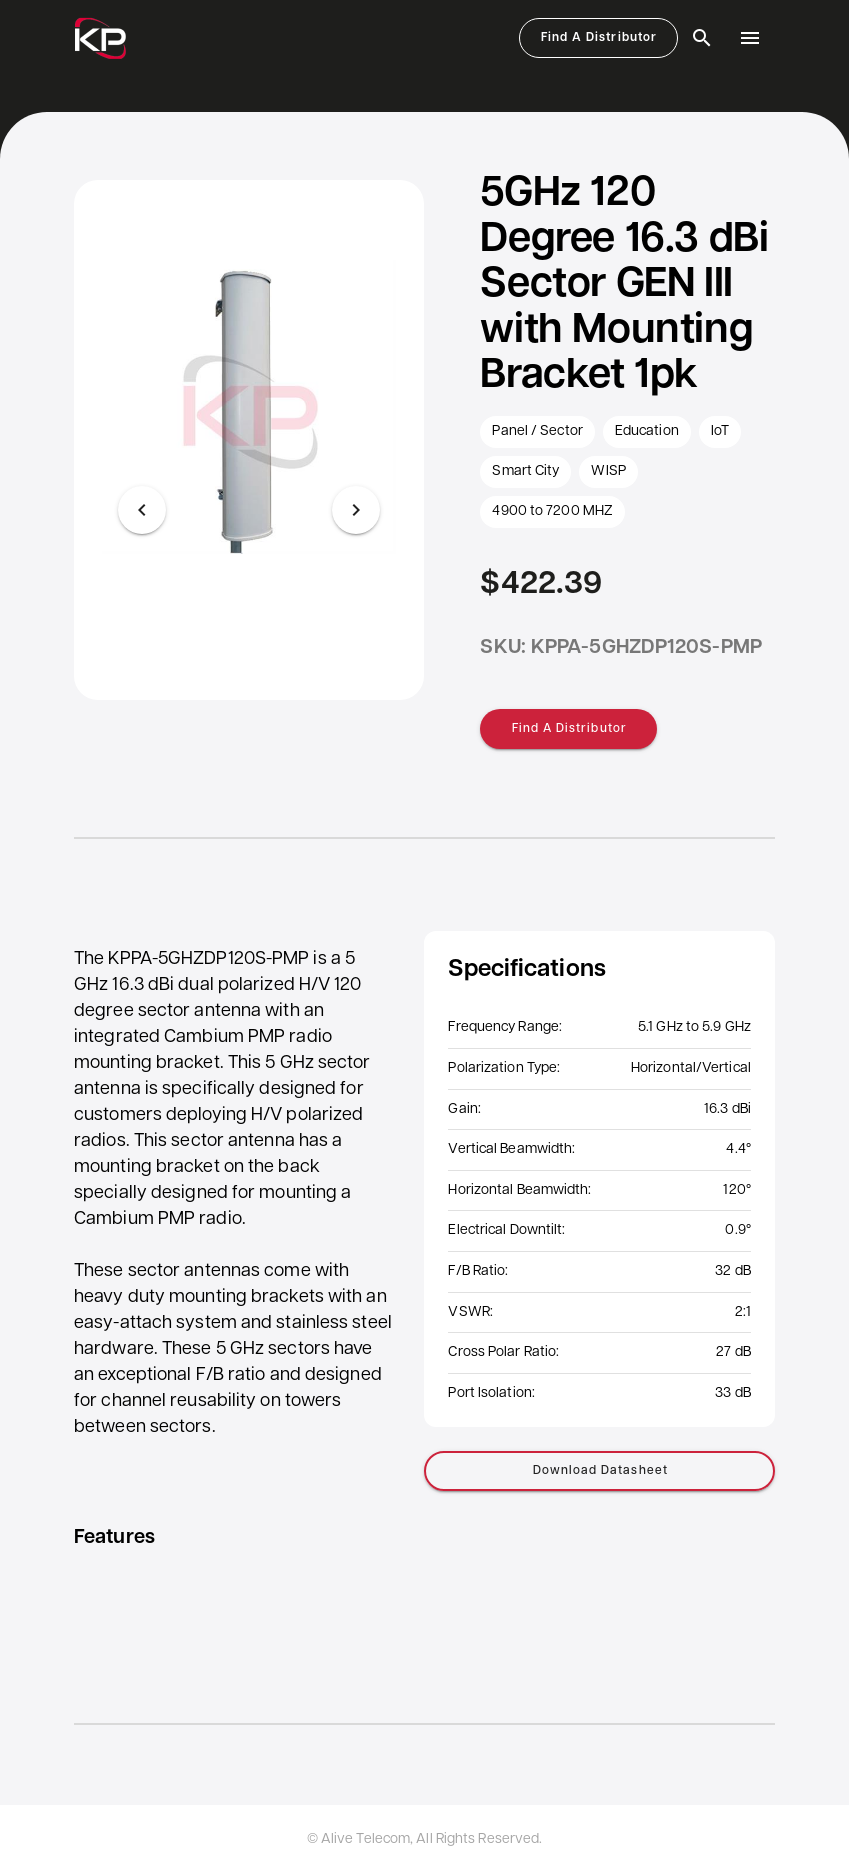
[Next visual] (356, 510)
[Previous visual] (142, 510)
